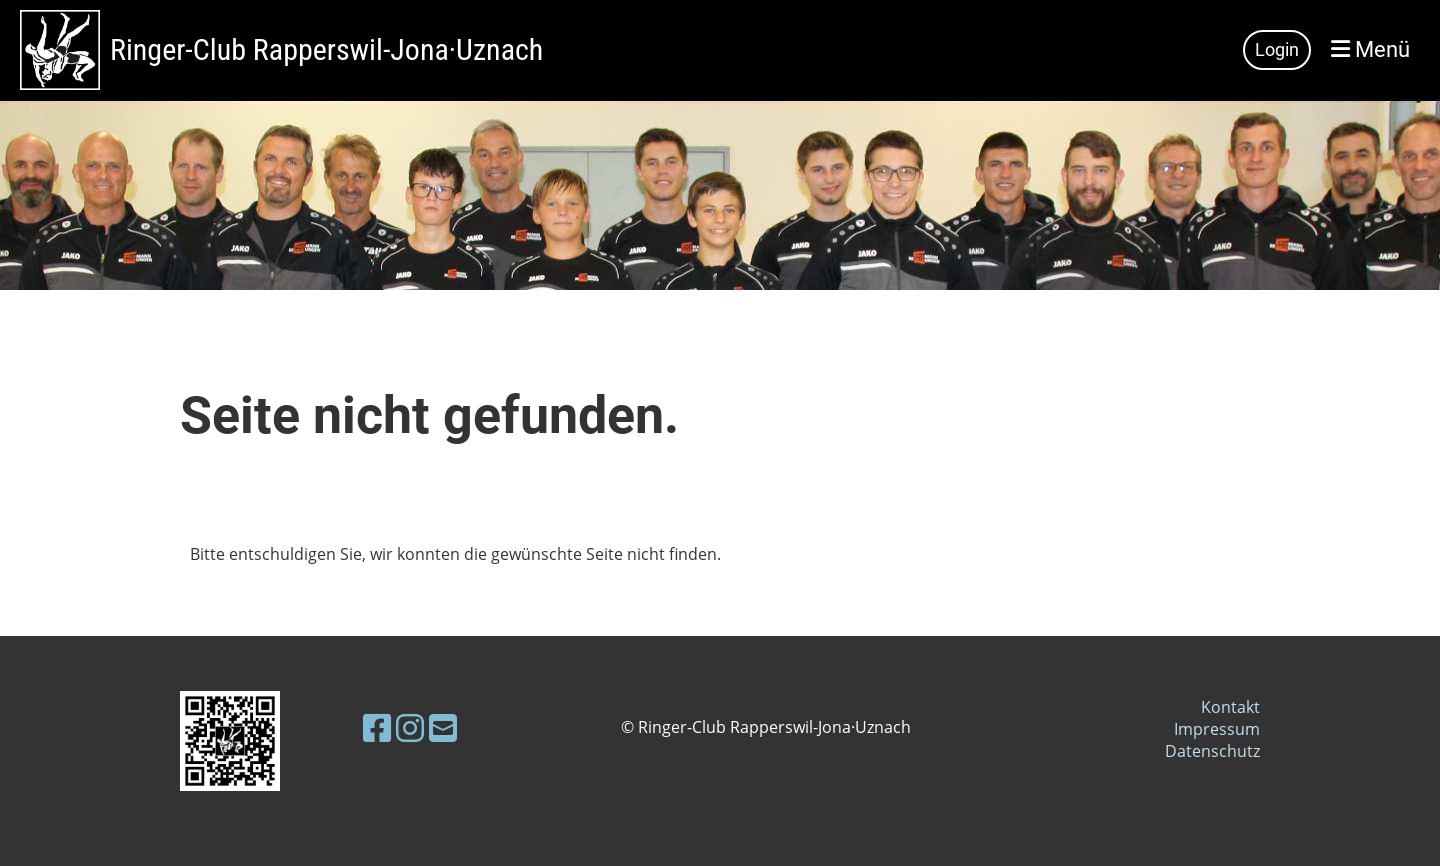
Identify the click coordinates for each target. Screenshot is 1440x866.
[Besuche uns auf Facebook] (377, 727)
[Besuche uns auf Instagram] (410, 727)
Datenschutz (1212, 751)
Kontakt (1230, 707)
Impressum (1217, 729)
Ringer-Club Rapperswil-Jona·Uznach (326, 49)
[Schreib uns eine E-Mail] (443, 727)
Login (1277, 49)
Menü (1370, 49)
